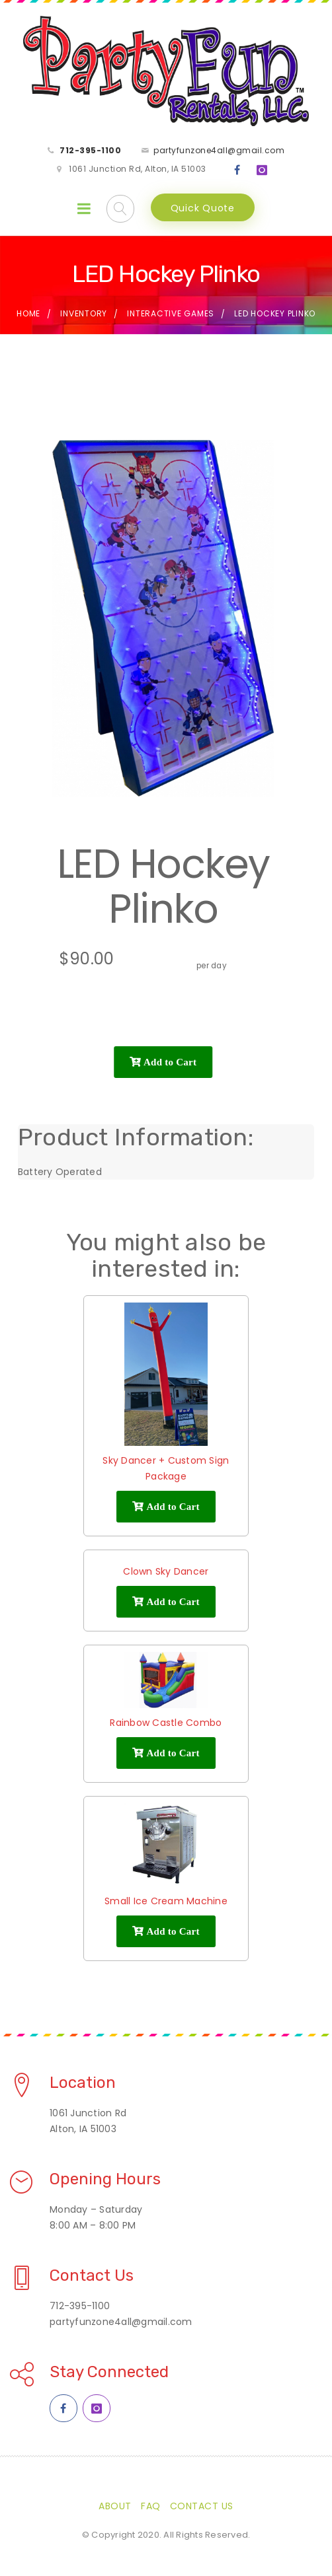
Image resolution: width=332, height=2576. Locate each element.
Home (28, 313)
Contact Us (201, 2506)
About (115, 2506)
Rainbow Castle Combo (166, 1722)
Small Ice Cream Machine (166, 1901)
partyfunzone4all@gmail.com (218, 150)
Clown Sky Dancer (165, 1571)
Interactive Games (170, 313)
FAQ (151, 2506)
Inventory (83, 313)
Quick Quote (203, 208)
